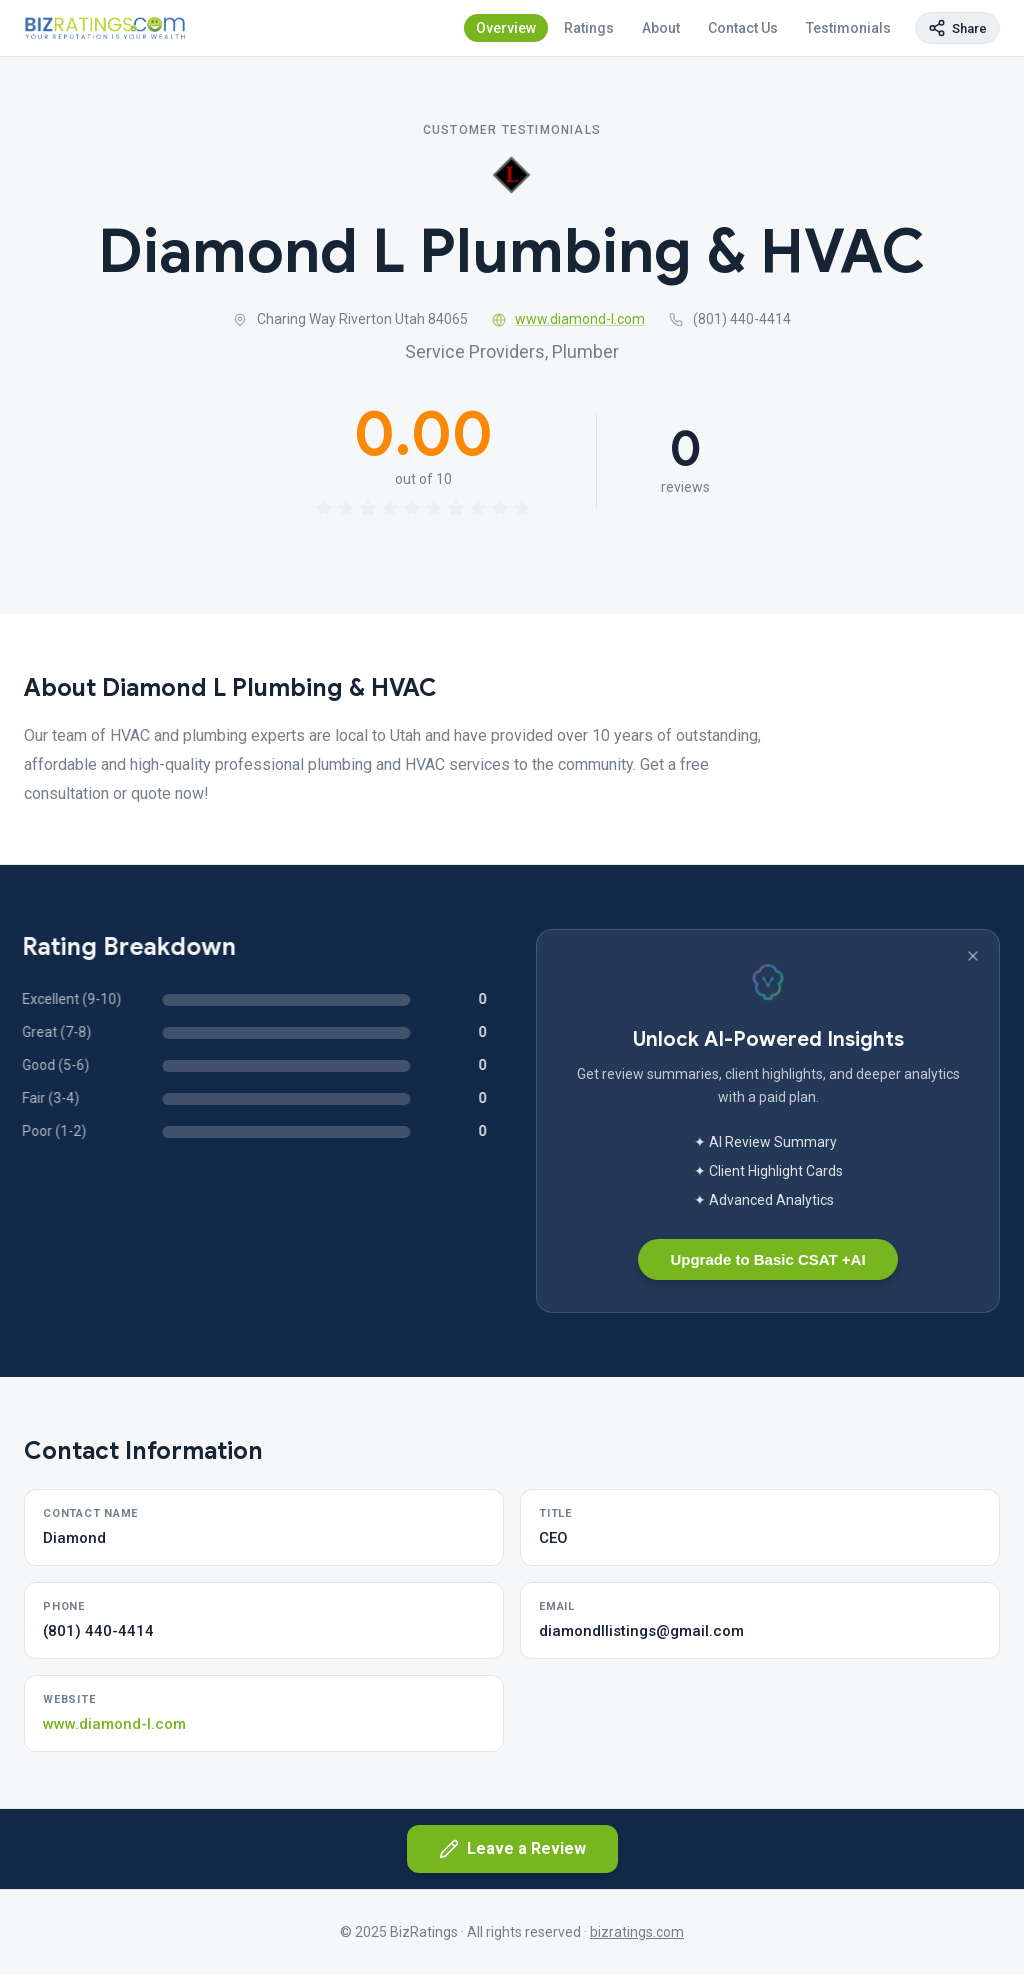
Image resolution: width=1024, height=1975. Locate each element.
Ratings (589, 28)
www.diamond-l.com (569, 319)
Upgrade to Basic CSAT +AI (767, 1259)
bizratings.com (637, 1932)
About (661, 28)
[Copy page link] (957, 28)
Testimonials (848, 28)
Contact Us (743, 28)
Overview (506, 28)
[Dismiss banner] (973, 956)
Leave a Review (512, 1849)
